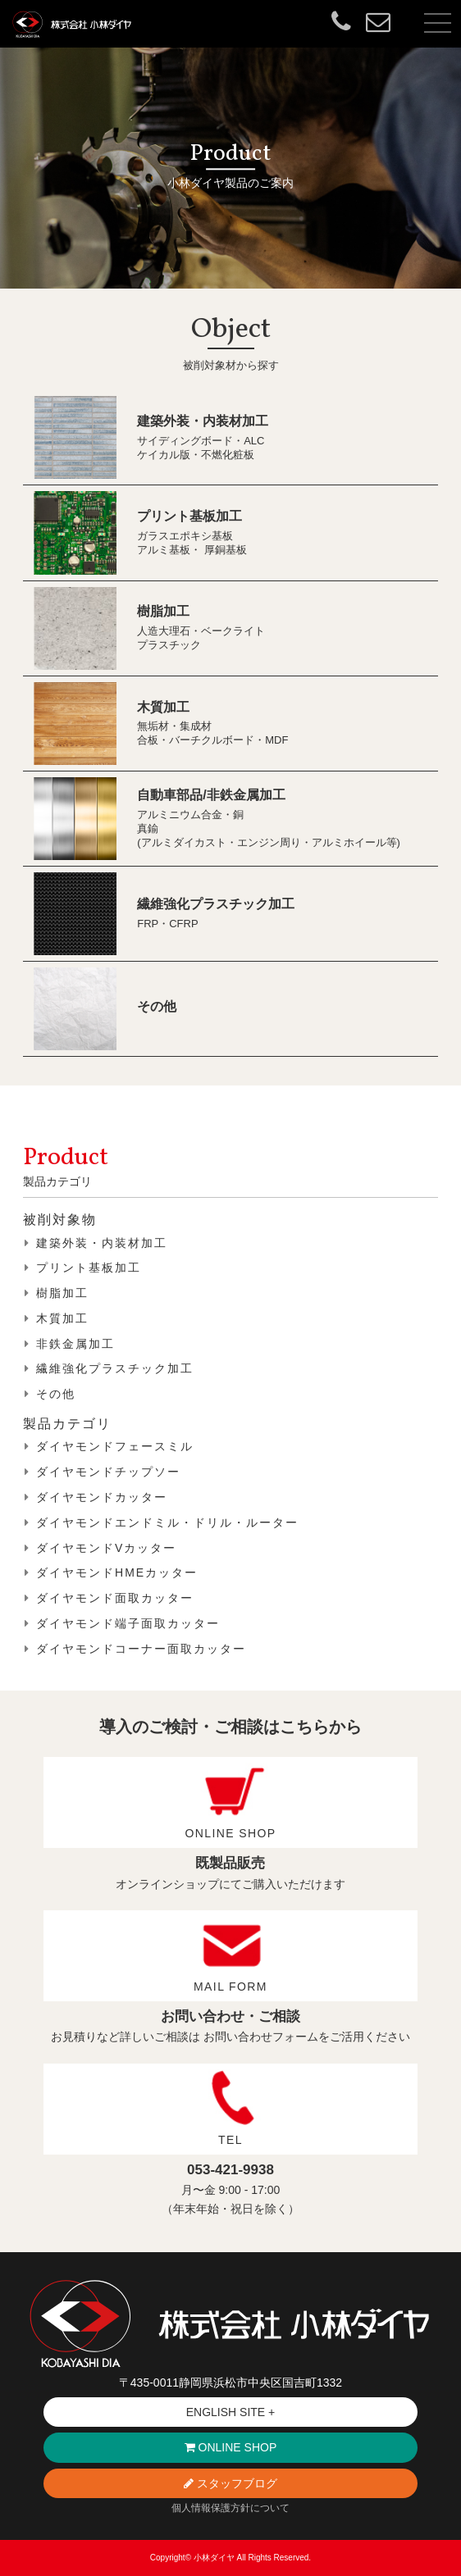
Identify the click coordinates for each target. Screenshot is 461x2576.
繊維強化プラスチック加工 (215, 904)
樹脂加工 (163, 611)
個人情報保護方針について (230, 2508)
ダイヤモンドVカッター (106, 1547)
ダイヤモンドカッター (101, 1497)
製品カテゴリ (67, 1424)
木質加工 (163, 707)
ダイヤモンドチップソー (108, 1471)
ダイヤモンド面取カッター (115, 1597)
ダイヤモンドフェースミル (115, 1446)
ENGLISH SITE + (231, 2412)
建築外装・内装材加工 (202, 421)
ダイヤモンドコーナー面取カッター (141, 1648)
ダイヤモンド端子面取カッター (128, 1623)
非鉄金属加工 (75, 1343)
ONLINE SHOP (231, 2447)
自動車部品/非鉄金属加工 (211, 795)
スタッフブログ (230, 2483)
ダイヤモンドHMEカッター (117, 1572)
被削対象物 (60, 1220)
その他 (156, 1006)
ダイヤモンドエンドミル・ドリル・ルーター (167, 1522)
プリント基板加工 (189, 516)
